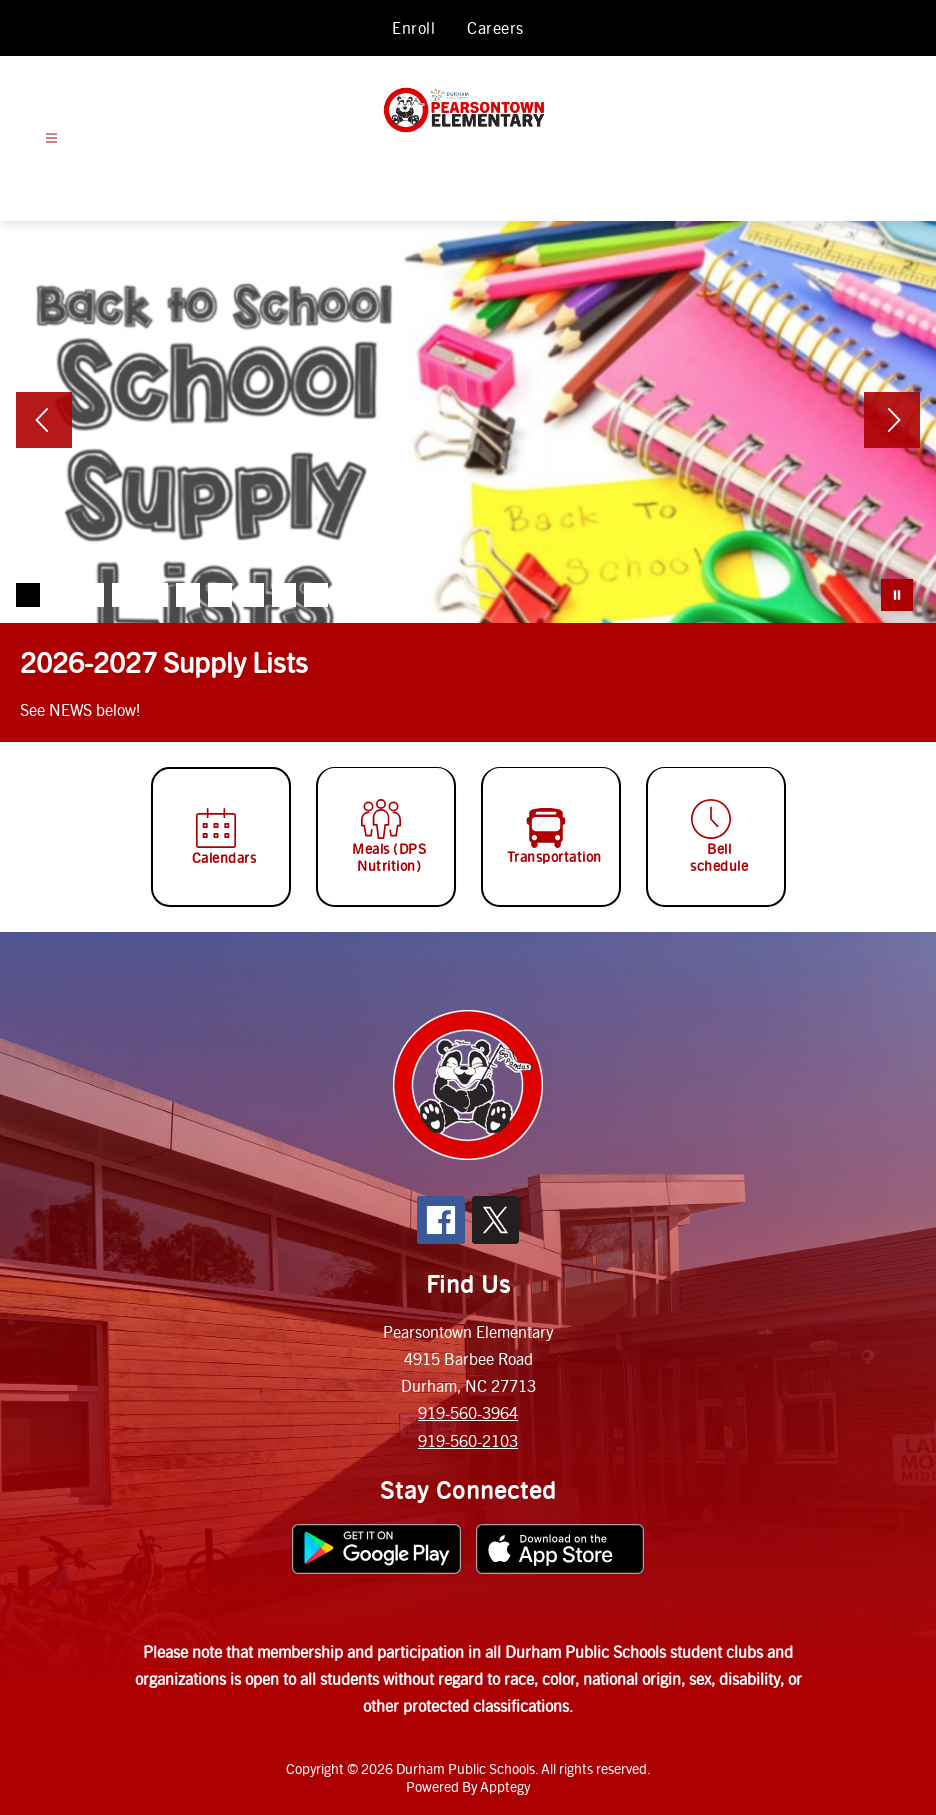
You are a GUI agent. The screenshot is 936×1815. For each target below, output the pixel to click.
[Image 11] (348, 595)
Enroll (413, 27)
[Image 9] (284, 595)
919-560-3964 (468, 1412)
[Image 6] (188, 595)
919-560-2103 (468, 1440)
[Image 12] (380, 595)
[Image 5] (156, 595)
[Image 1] (28, 595)
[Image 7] (220, 595)
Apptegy (505, 1786)
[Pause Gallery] (897, 595)
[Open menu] (51, 138)
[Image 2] (60, 595)
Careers (495, 27)
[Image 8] (252, 595)
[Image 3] (92, 595)
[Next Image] (892, 422)
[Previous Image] (44, 422)
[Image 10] (316, 595)
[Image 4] (124, 595)
